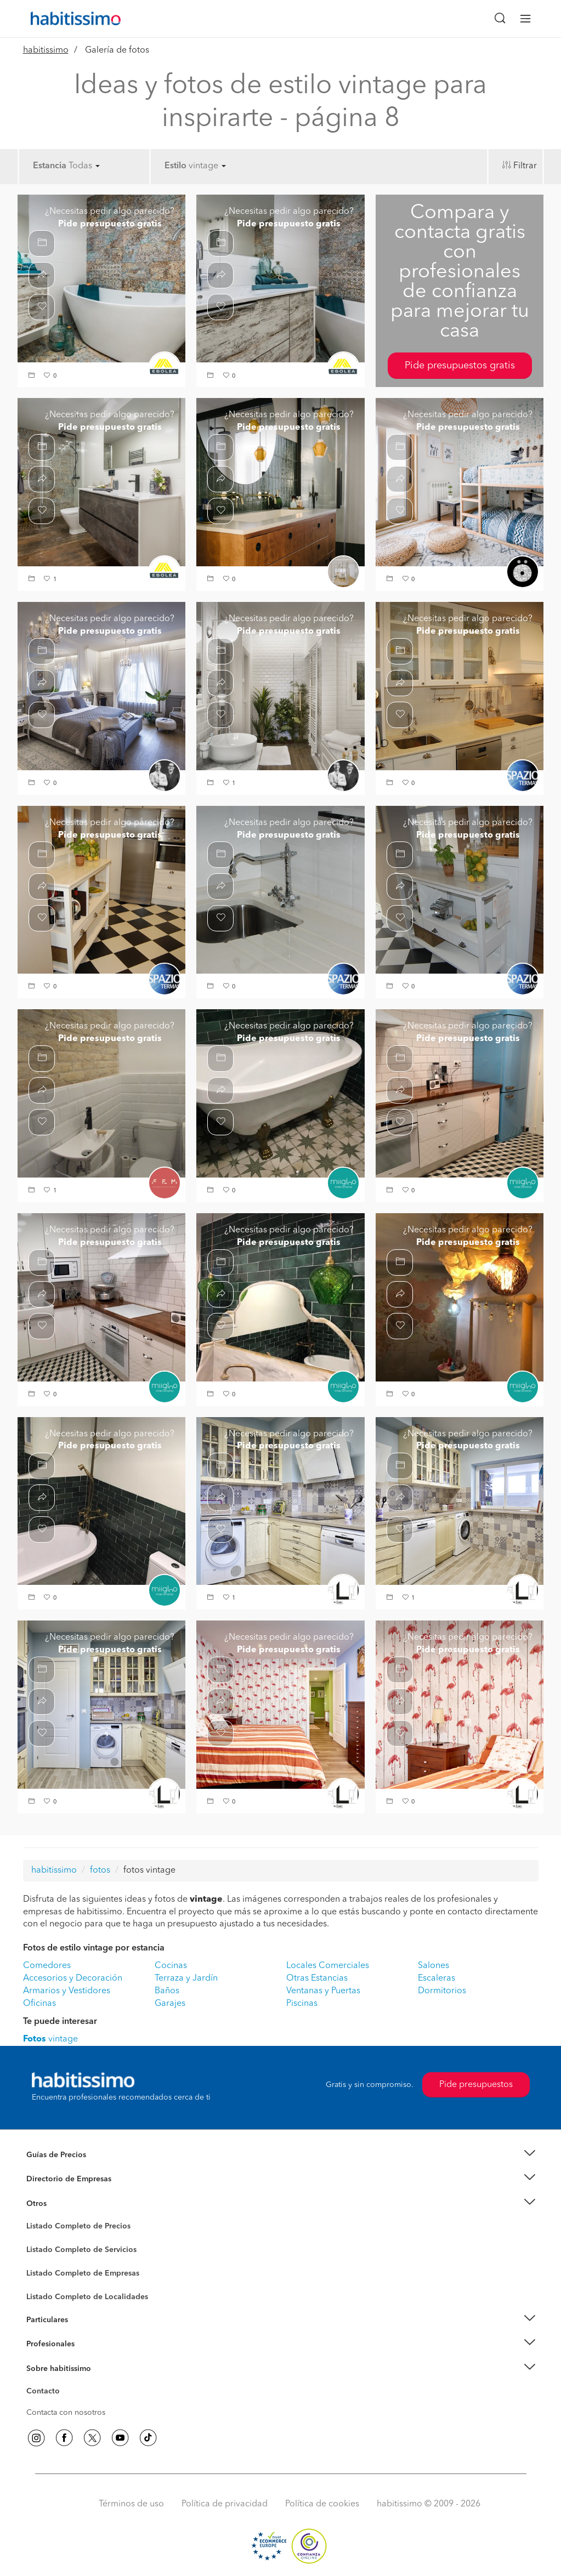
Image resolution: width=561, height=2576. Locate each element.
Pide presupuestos (476, 2084)
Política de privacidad (225, 2504)
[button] (33, 376)
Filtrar (525, 166)
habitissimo (46, 50)
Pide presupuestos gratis (460, 366)
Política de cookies (322, 2504)
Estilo (175, 166)
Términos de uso (131, 2504)
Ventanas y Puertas (323, 1991)
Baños (167, 1991)
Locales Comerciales (327, 1965)
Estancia (49, 166)
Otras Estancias (317, 1978)
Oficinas (39, 2003)
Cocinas (171, 1965)
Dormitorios (442, 1991)
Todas (84, 166)
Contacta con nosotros (65, 2412)
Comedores (47, 1965)
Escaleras (436, 1978)
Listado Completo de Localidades (87, 2297)
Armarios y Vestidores (66, 1991)
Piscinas (302, 2003)
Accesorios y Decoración (72, 1978)
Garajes (170, 2003)
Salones (433, 1965)
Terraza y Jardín (186, 1978)
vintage (207, 166)
